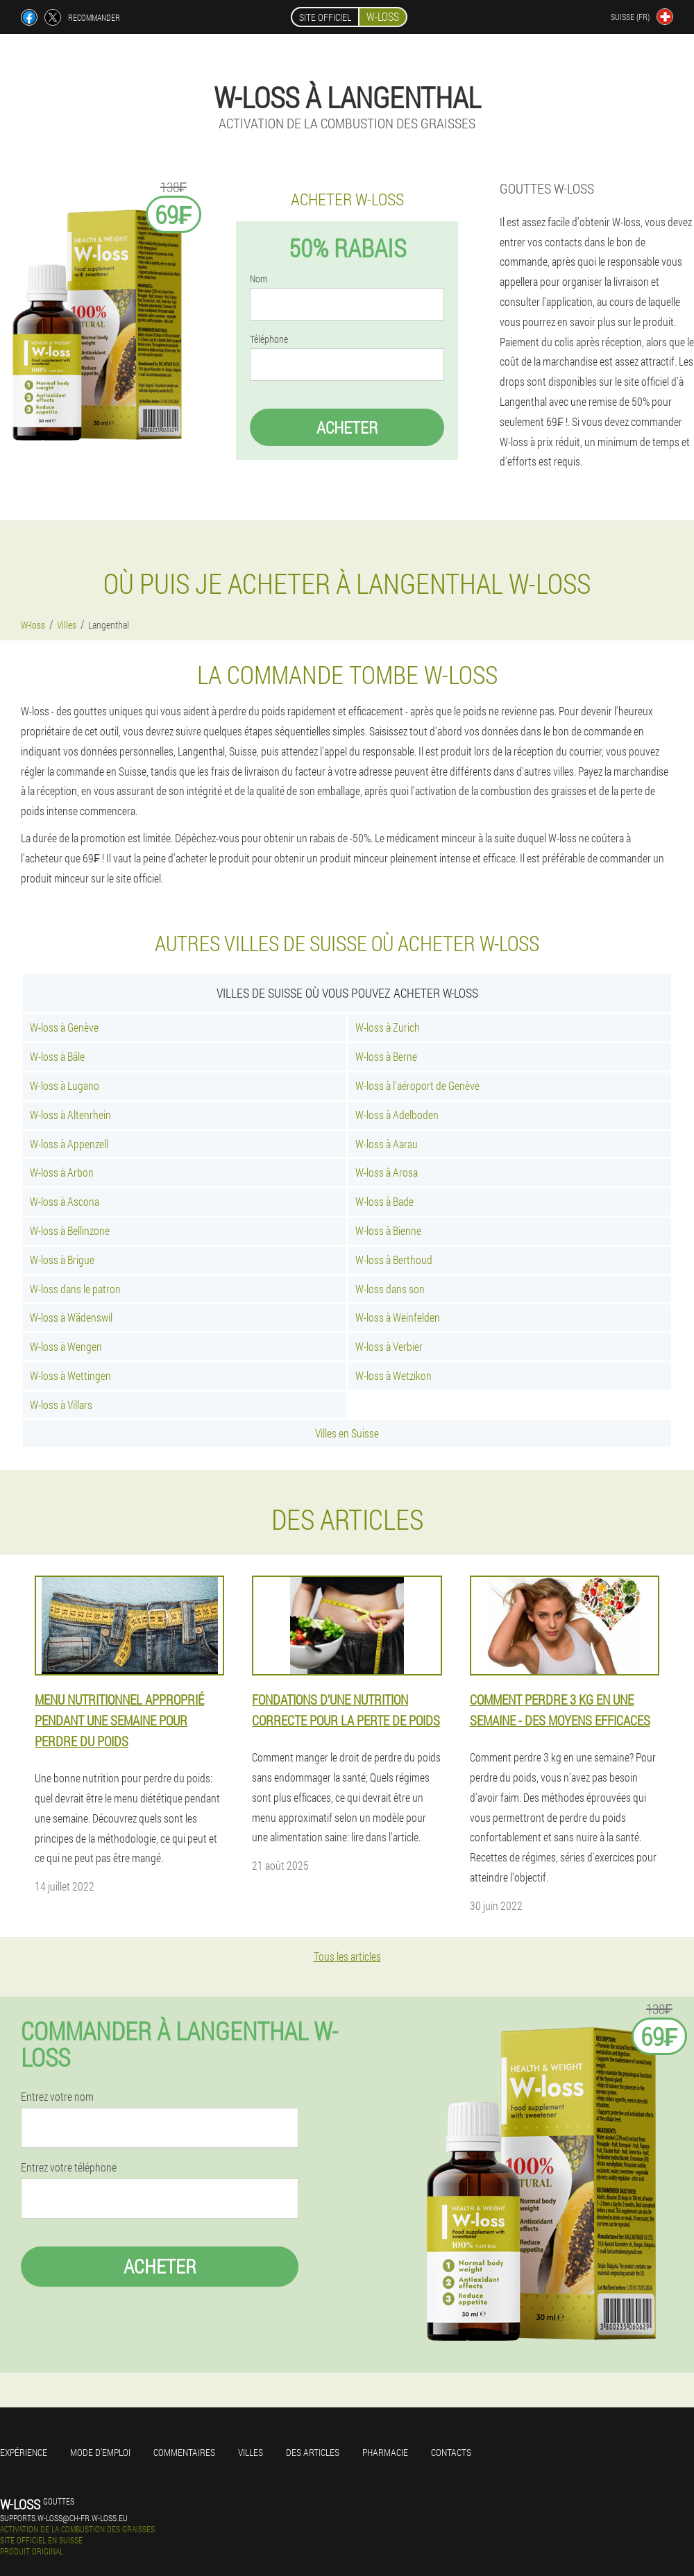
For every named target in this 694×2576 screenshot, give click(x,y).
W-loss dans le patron (75, 1288)
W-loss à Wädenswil (71, 1317)
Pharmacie (385, 2452)
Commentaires (184, 2452)
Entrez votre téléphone (69, 2167)
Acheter (347, 427)
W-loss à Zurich (387, 1027)
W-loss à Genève (64, 1027)
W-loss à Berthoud (393, 1259)
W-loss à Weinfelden (397, 1317)
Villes (250, 2452)
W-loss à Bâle (57, 1056)
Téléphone (269, 339)
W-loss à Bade (384, 1201)
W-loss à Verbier (389, 1346)
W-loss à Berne (386, 1056)
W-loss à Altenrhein (70, 1114)
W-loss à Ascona (64, 1201)
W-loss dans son (390, 1288)
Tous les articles (347, 1956)
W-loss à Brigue (62, 1259)
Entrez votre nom (57, 2096)
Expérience (23, 2452)
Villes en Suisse (347, 1433)
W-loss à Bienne (388, 1230)
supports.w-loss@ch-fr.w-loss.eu (64, 2517)
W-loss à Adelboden (397, 1114)
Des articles (312, 2452)
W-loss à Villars (61, 1404)
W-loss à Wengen (66, 1346)
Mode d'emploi (100, 2452)
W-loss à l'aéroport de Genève (417, 1085)
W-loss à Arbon (62, 1172)
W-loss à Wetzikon (393, 1375)
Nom (258, 279)
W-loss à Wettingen (70, 1375)
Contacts (451, 2452)
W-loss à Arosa (386, 1172)
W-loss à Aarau (386, 1143)
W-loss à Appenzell (69, 1143)
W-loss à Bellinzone (70, 1230)
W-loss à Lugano (64, 1085)
